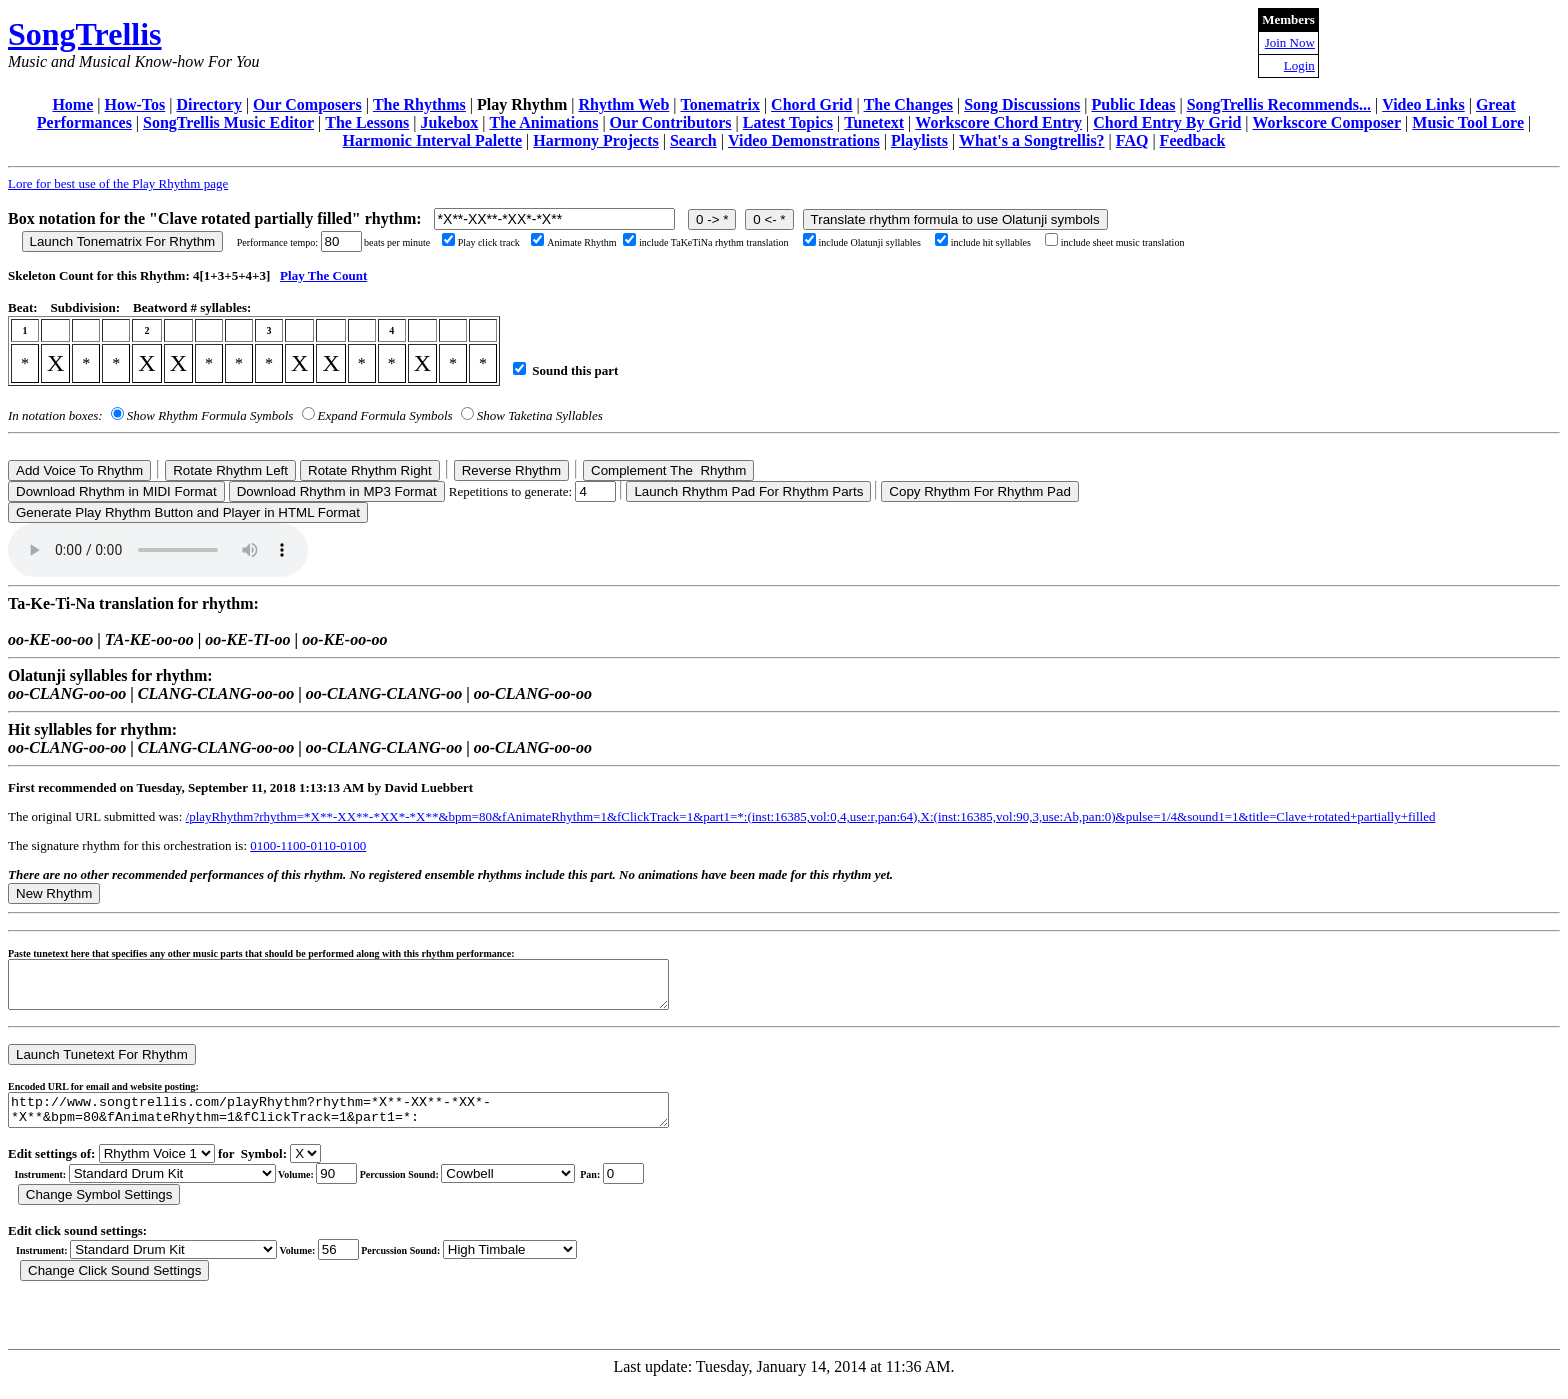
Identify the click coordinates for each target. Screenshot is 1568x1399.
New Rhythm (54, 893)
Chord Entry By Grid (1167, 122)
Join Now (1290, 42)
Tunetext (874, 122)
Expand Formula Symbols (385, 415)
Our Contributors (671, 122)
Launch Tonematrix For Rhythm (123, 241)
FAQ (1132, 140)
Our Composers (307, 104)
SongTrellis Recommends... (1279, 104)
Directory (208, 104)
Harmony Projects (595, 140)
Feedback (1193, 140)
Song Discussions (1022, 104)
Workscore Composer (1327, 122)
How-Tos (134, 104)
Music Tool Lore (1468, 122)
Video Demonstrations (804, 140)
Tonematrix (719, 104)
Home (72, 104)
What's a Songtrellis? (1032, 140)
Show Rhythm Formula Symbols (210, 415)
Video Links (1423, 104)
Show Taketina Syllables (540, 415)
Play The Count (323, 275)
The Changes (908, 104)
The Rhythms (419, 104)
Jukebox (449, 122)
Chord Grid (811, 104)
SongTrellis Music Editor (228, 122)
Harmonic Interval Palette (433, 140)
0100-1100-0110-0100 (308, 845)
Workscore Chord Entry (998, 122)
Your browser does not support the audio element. (158, 550)
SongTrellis (85, 34)
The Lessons (367, 122)
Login (1299, 65)
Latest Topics (788, 122)
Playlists (919, 140)
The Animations (543, 122)
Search (693, 140)
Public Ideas (1133, 104)
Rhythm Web (623, 104)
